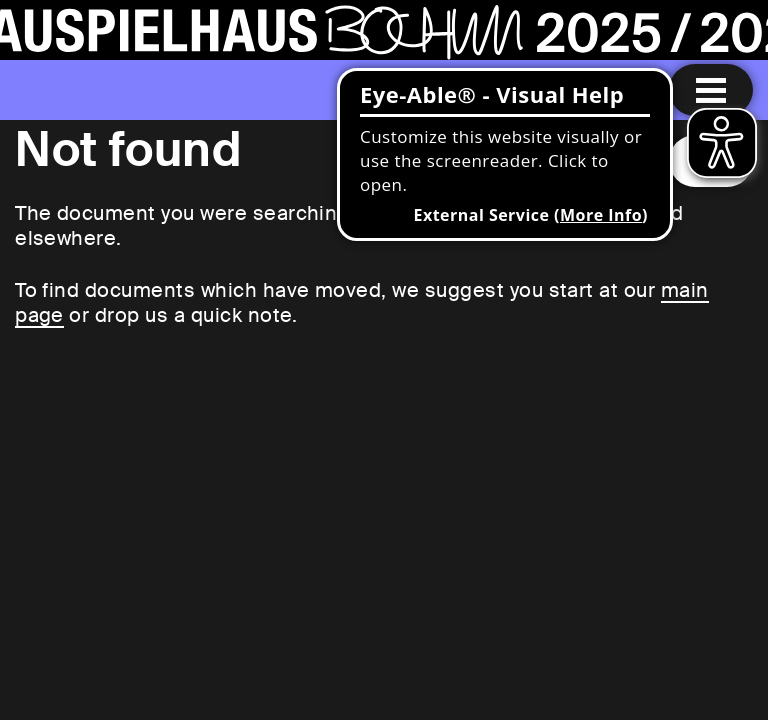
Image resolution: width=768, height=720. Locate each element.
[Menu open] (711, 90)
